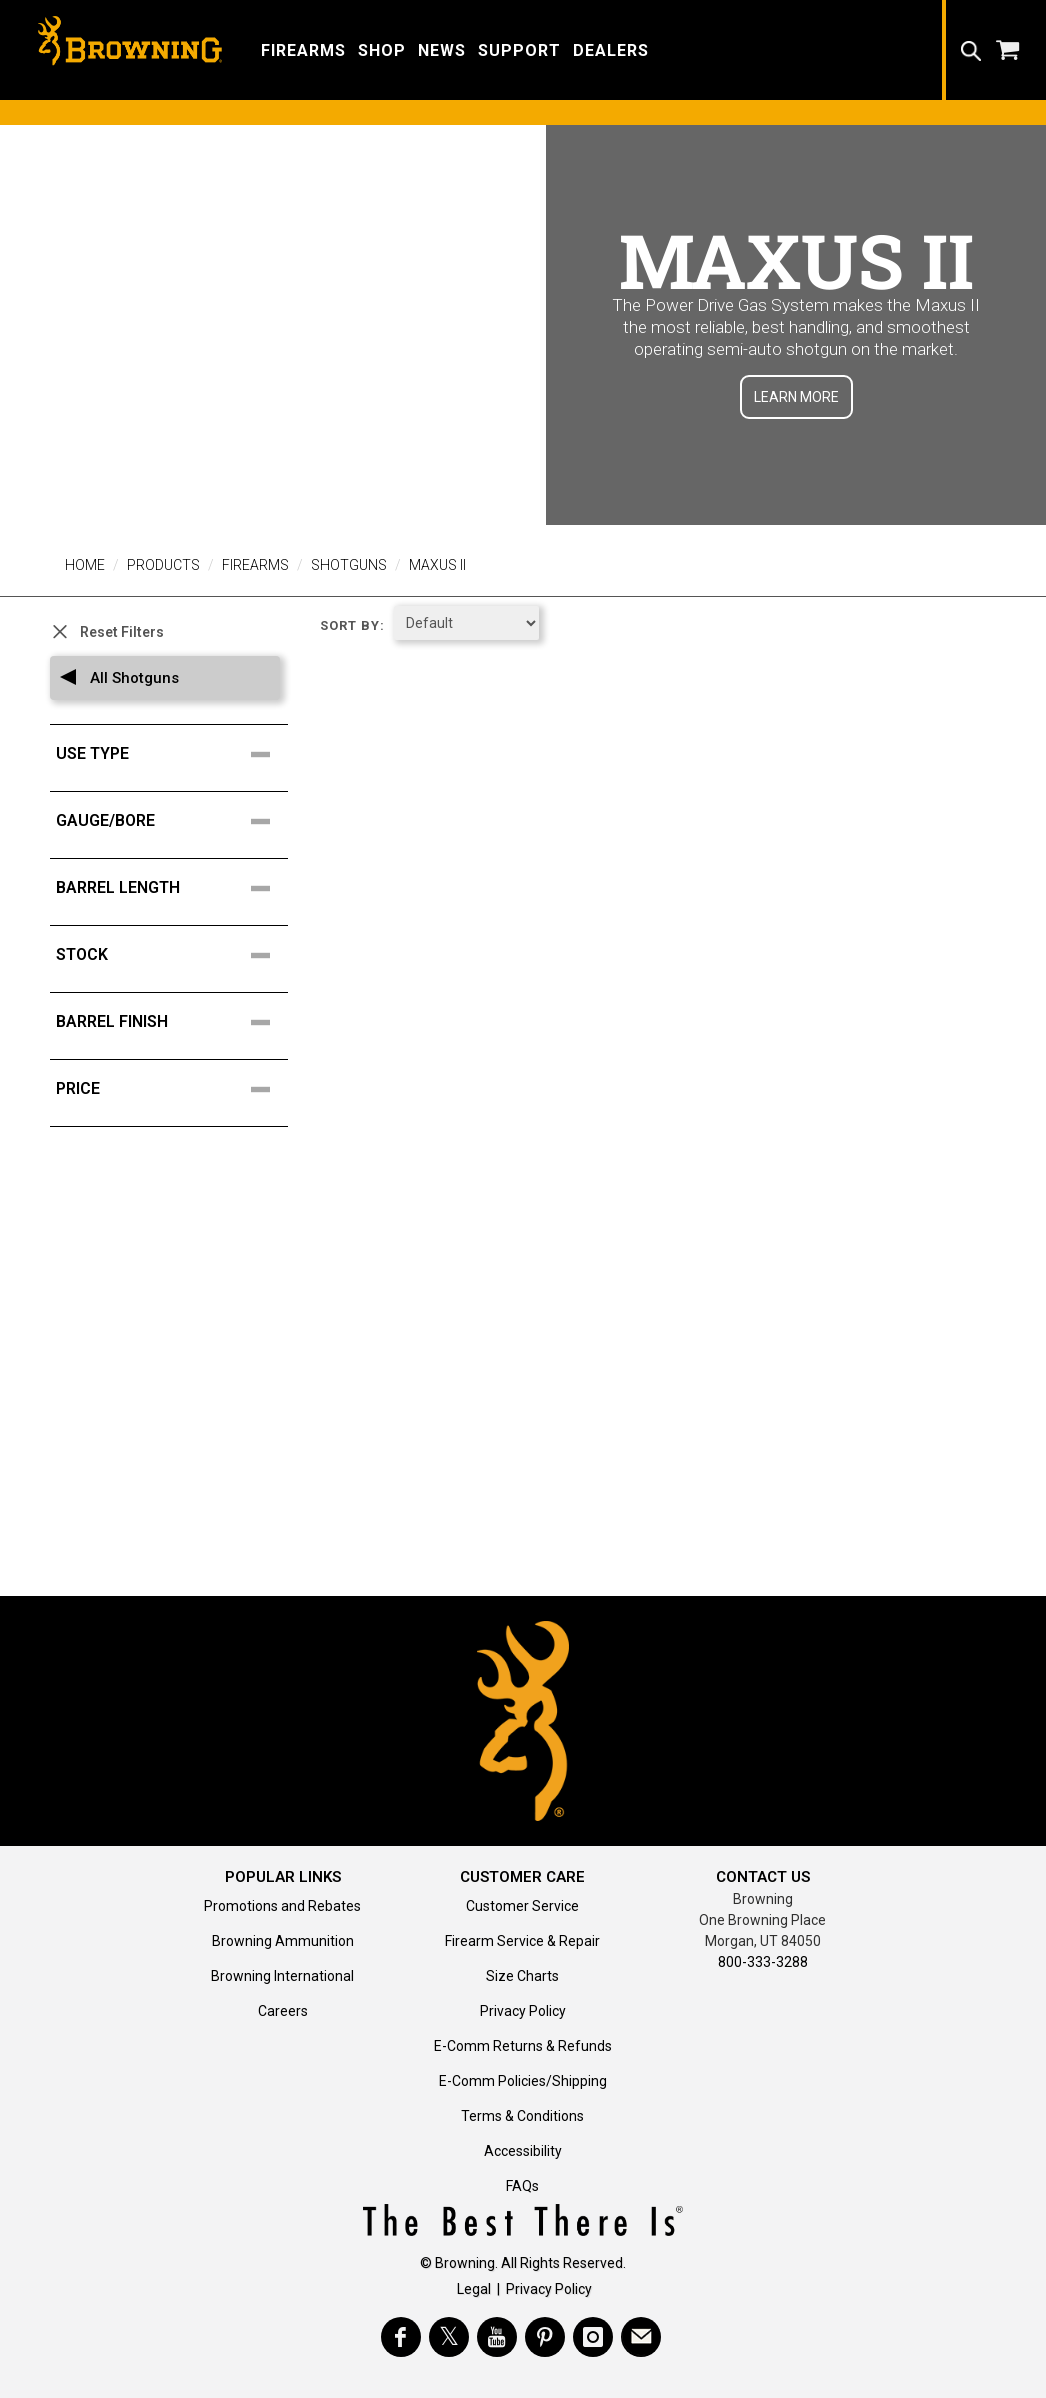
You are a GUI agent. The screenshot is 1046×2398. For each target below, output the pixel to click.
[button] (303, 49)
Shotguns (349, 565)
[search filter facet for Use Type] (175, 754)
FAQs (522, 2186)
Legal (474, 2289)
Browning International (282, 1976)
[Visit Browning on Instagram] (593, 2337)
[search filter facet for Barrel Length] (175, 888)
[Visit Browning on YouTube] (497, 2337)
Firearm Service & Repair (522, 1941)
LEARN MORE (796, 397)
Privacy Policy (523, 2011)
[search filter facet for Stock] (175, 955)
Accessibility (523, 2151)
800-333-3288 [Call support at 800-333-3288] (763, 1962)
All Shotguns (132, 678)
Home (85, 565)
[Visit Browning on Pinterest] (545, 2337)
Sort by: (352, 625)
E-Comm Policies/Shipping (523, 2081)
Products (163, 565)
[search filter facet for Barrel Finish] (175, 1022)
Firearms (255, 565)
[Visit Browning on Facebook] (401, 2337)
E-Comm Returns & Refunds (523, 2046)
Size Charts (522, 1976)
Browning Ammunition (283, 1941)
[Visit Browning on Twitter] (449, 2337)
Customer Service (522, 1906)
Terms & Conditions (522, 2116)
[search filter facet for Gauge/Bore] (175, 821)
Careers (283, 2011)
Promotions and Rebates (282, 1906)
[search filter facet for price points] (175, 1089)
